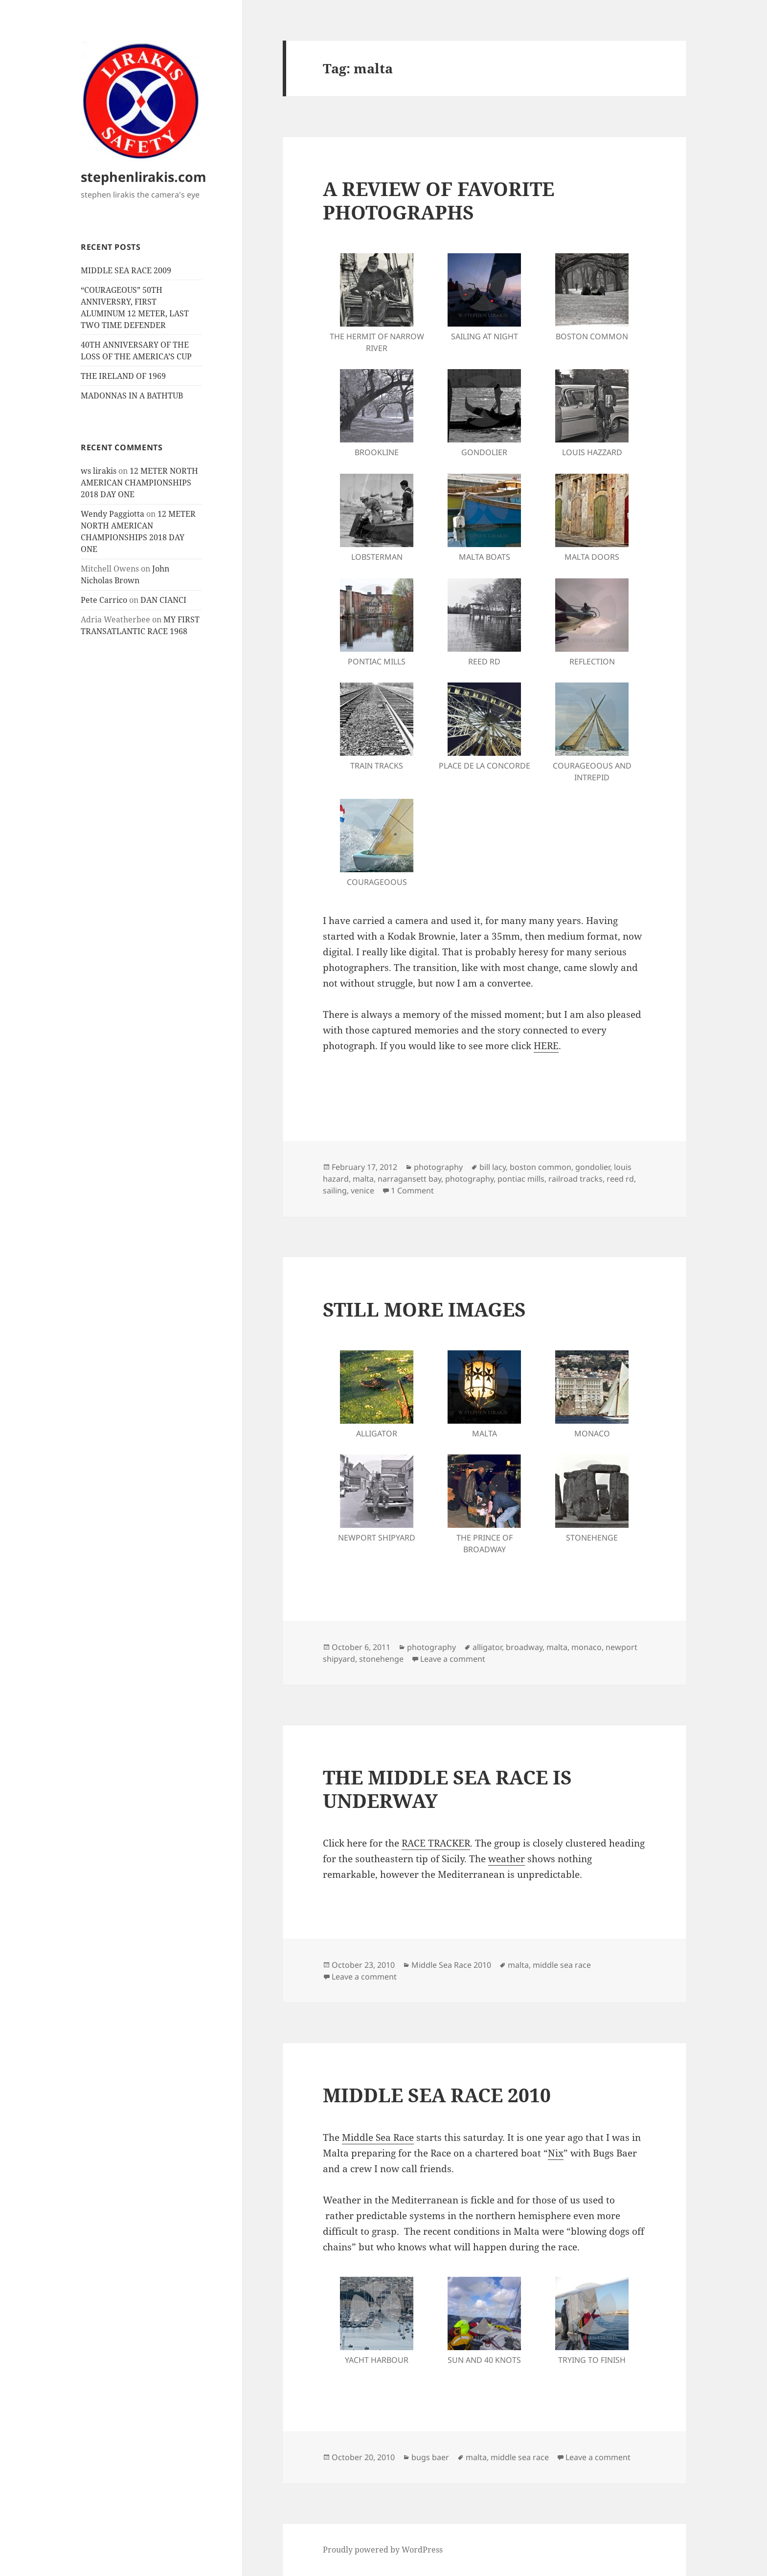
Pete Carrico (104, 599)
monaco (586, 1647)
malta (363, 1178)
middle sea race (562, 1965)
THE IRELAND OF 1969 (123, 376)
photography (438, 1167)
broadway (524, 1647)
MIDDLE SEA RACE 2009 (126, 270)
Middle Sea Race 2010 (451, 1965)
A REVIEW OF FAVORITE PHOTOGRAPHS (438, 200)
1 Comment (412, 1190)
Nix (556, 2153)
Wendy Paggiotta (112, 513)
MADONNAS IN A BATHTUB (132, 395)
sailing (335, 1190)
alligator (487, 1647)
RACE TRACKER (436, 1843)
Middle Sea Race (378, 2137)
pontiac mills (520, 1178)
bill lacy (492, 1167)
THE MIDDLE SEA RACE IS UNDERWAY (447, 1788)
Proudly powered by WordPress (383, 2549)
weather (506, 1858)
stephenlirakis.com (143, 177)
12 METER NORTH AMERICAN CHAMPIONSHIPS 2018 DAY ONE (139, 482)
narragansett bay (409, 1178)
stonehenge (381, 1658)
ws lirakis (98, 470)
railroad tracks (575, 1178)
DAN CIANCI (163, 599)
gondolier (592, 1167)
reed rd (620, 1178)
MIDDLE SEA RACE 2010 (437, 2095)
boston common (540, 1167)
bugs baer (430, 2457)
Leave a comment (452, 1658)
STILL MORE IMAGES (424, 1309)
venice (362, 1190)
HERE (546, 1045)
